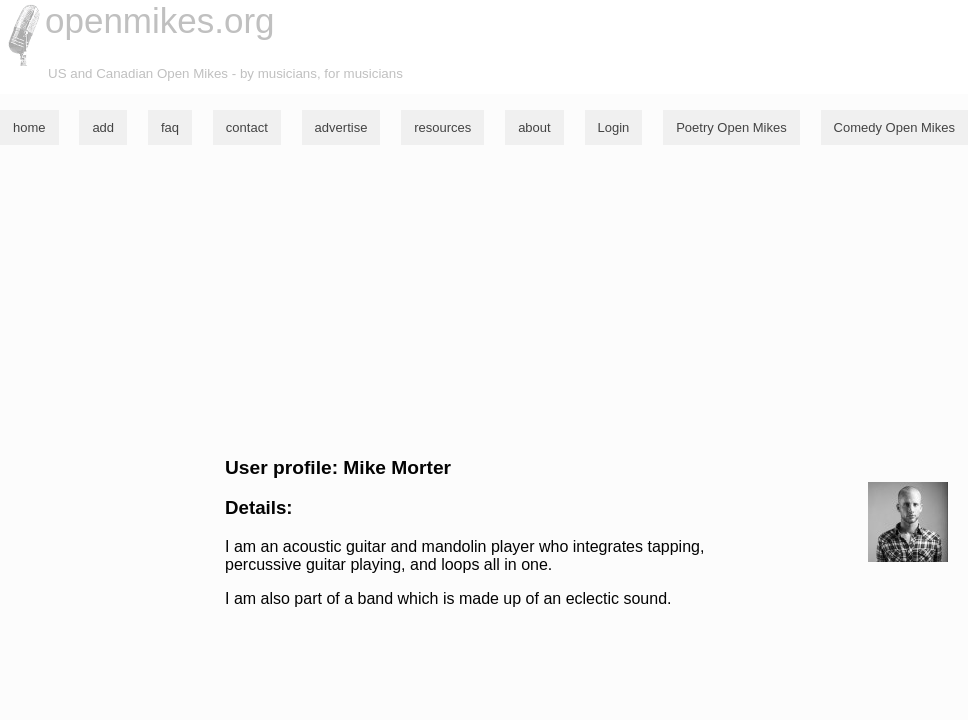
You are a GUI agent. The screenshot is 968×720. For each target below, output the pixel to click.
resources (442, 127)
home (29, 127)
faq (170, 127)
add (103, 127)
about (534, 127)
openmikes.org (160, 20)
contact (247, 127)
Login (614, 127)
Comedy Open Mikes (894, 127)
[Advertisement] (484, 301)
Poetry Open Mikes (731, 127)
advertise (341, 127)
